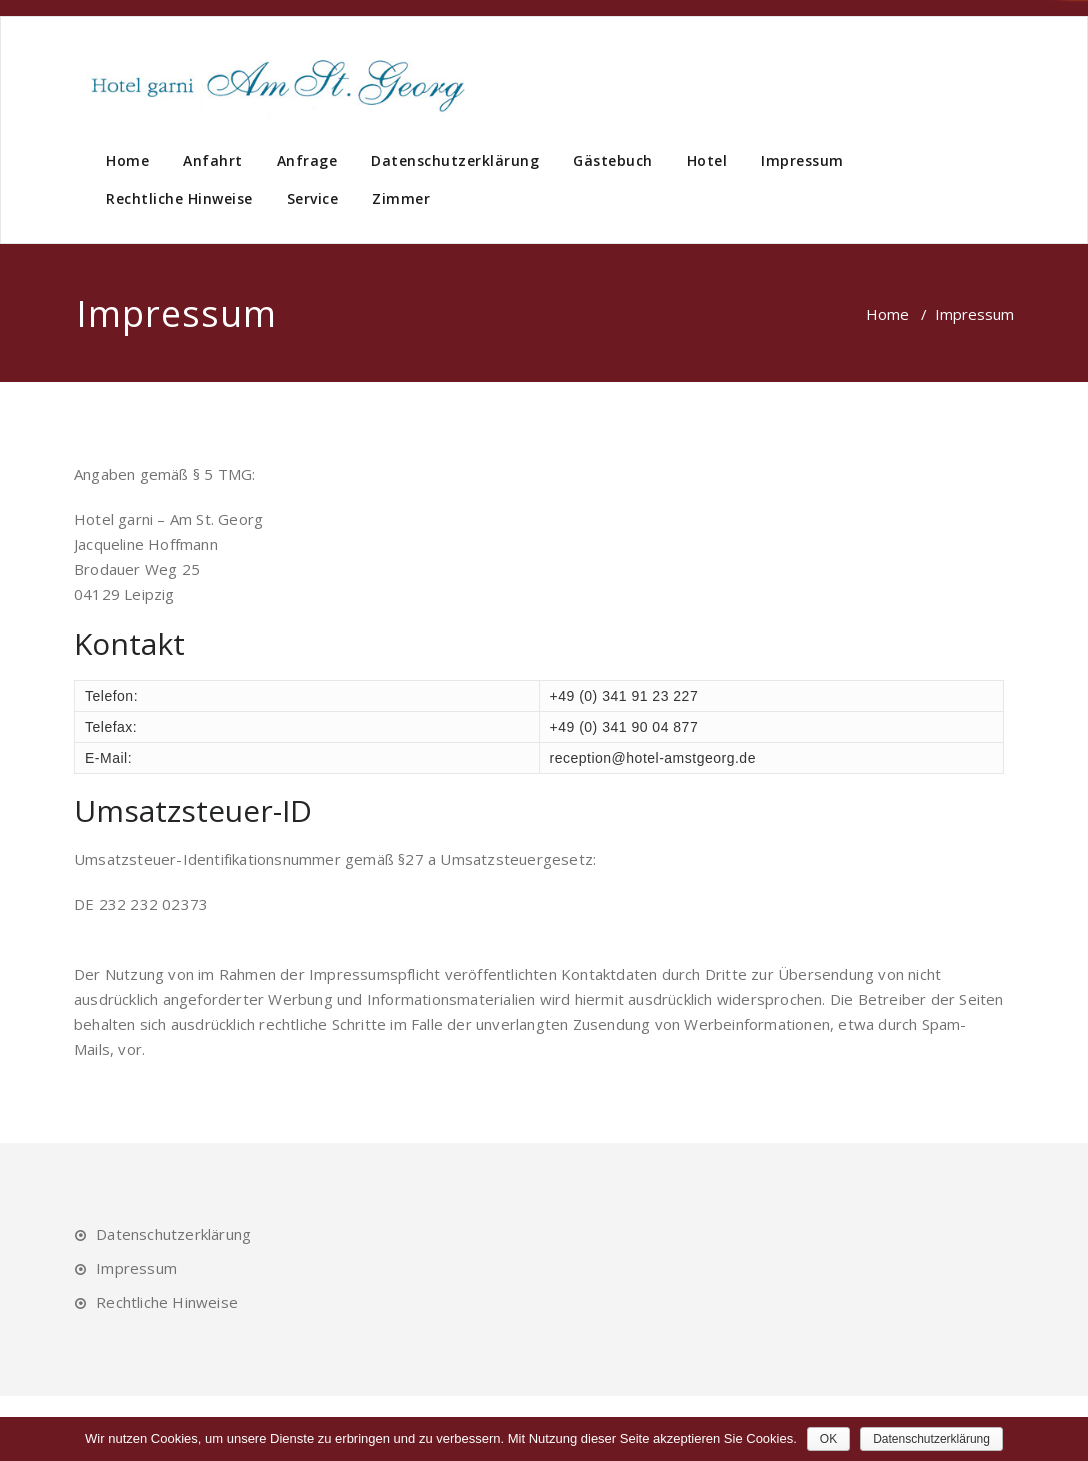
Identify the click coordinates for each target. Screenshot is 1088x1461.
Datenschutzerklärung (455, 160)
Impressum (802, 160)
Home (127, 160)
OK (828, 1439)
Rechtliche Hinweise (179, 198)
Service (313, 198)
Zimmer (401, 198)
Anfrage (307, 160)
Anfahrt (213, 160)
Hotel (707, 160)
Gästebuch (613, 160)
